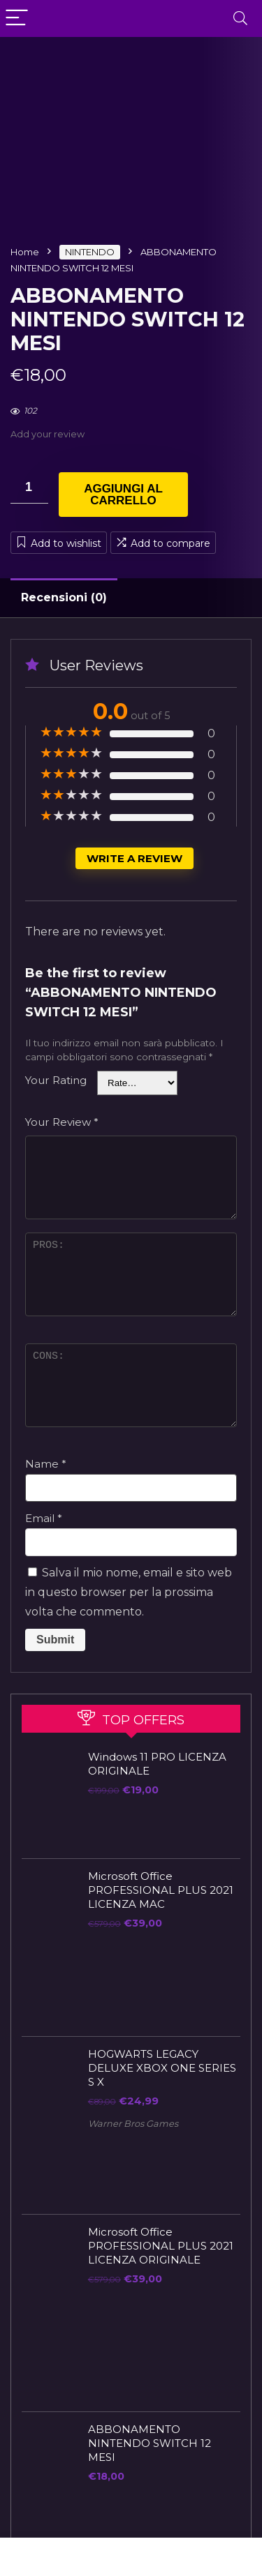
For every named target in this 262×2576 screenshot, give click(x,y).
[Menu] (17, 18)
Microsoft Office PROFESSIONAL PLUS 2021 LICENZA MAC (160, 1890)
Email (43, 1518)
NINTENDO (90, 251)
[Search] (240, 18)
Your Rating (56, 1080)
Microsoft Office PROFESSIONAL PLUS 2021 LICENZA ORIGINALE (160, 2245)
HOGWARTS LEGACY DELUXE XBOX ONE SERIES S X (162, 2067)
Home (24, 251)
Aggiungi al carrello (123, 494)
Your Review (62, 1122)
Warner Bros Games (133, 2123)
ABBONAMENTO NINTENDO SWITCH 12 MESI (149, 2443)
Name (45, 1463)
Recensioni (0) (64, 597)
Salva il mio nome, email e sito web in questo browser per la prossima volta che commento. (128, 1592)
